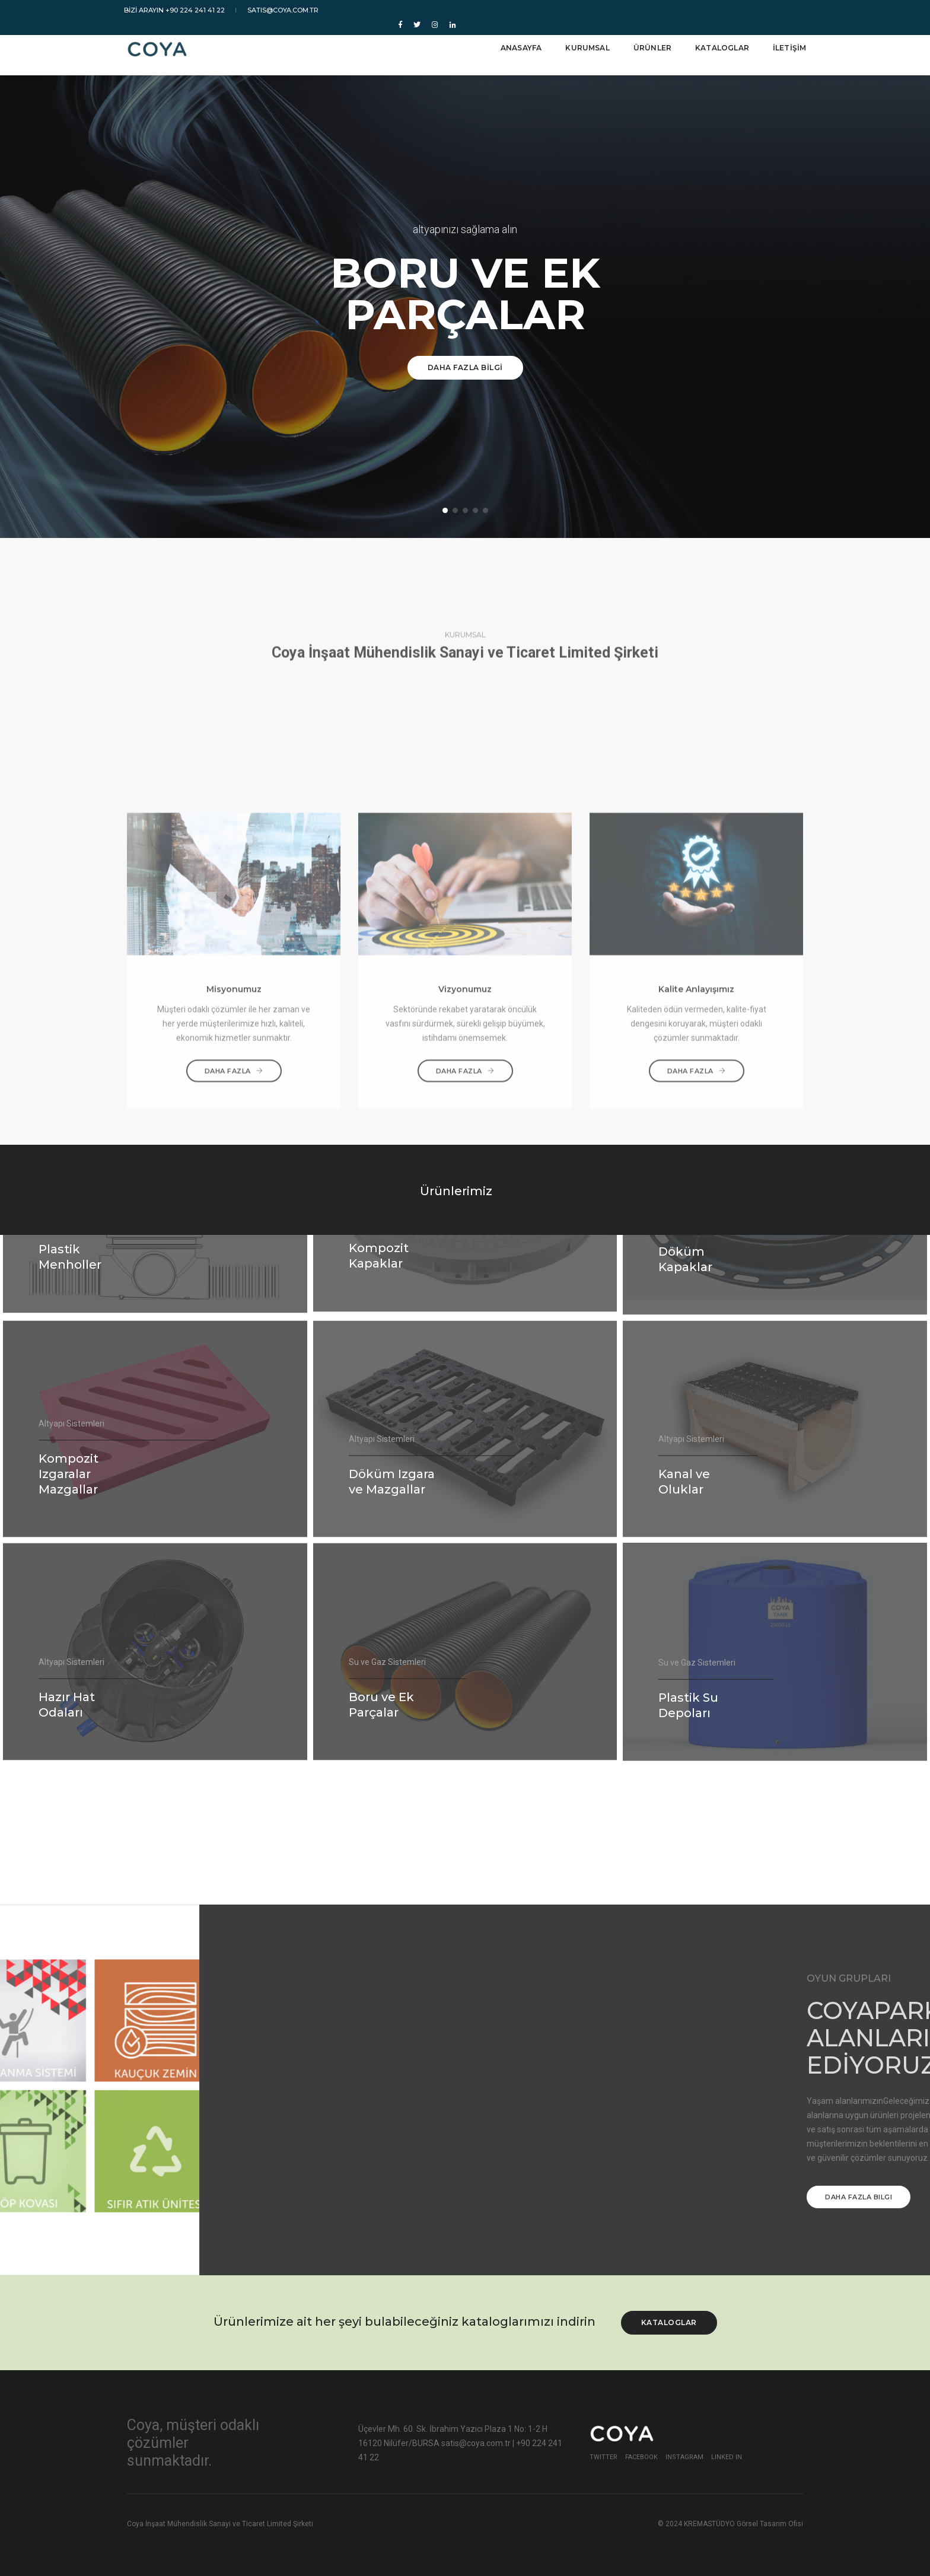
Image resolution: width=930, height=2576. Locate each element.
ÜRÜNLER (649, 42)
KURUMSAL (584, 42)
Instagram (684, 2457)
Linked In (726, 2457)
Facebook (641, 2457)
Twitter (603, 2457)
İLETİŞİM (786, 42)
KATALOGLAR (719, 42)
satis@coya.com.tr (280, 10)
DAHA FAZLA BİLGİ (465, 367)
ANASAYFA (518, 42)
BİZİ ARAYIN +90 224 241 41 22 (178, 10)
